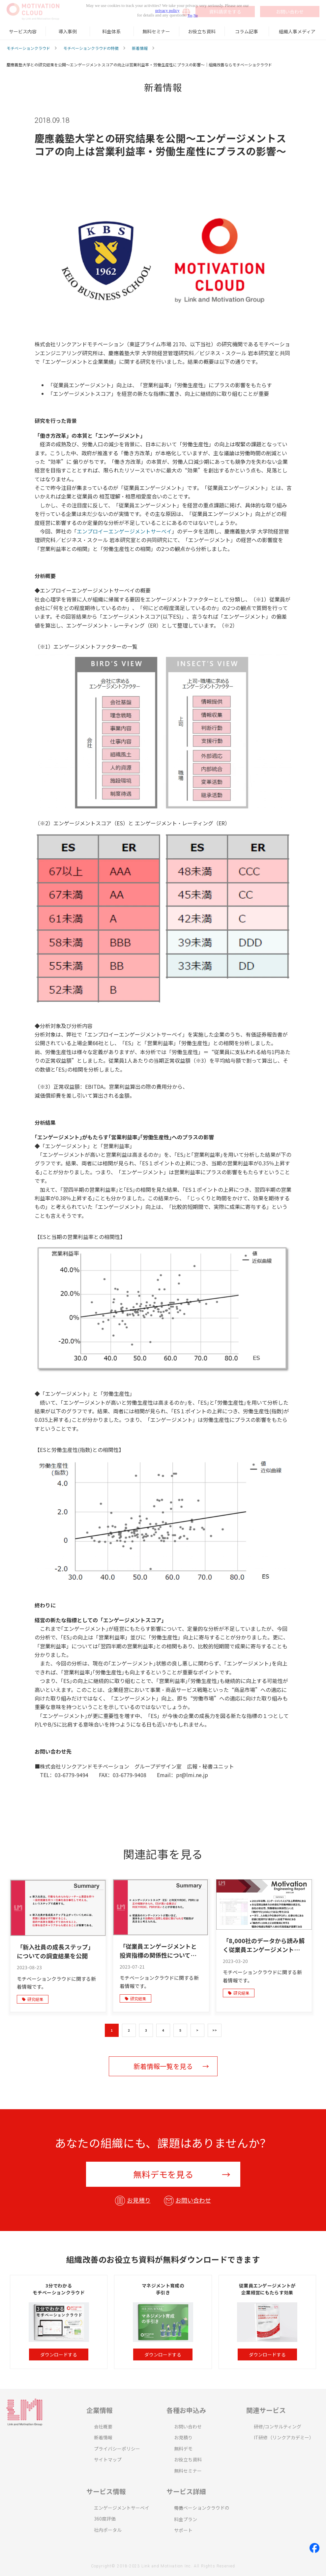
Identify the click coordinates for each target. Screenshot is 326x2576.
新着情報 (140, 48)
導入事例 (67, 31)
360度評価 (105, 2518)
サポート (183, 2530)
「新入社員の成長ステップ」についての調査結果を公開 (55, 1951)
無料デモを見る (163, 2174)
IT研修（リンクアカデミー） (284, 2437)
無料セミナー (156, 31)
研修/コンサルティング (277, 2426)
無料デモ (183, 2448)
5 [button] (180, 2030)
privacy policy (167, 10)
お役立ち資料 (202, 31)
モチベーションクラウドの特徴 (91, 48)
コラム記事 (246, 31)
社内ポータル (108, 2529)
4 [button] (163, 2030)
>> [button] (214, 2030)
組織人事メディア (297, 31)
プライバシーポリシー (117, 2448)
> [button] (197, 2030)
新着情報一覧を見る (163, 2066)
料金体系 (111, 31)
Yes (190, 15)
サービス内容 (23, 31)
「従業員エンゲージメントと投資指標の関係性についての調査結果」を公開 (158, 1951)
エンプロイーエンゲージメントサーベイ (124, 531)
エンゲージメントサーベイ (121, 2507)
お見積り (139, 2200)
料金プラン (185, 2519)
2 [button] (129, 2030)
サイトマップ (108, 2459)
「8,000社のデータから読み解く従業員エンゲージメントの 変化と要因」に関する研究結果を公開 (264, 1945)
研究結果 (32, 1999)
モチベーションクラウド (28, 48)
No (195, 15)
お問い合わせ (193, 2200)
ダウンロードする (58, 2354)
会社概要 (103, 2426)
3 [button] (146, 2030)
